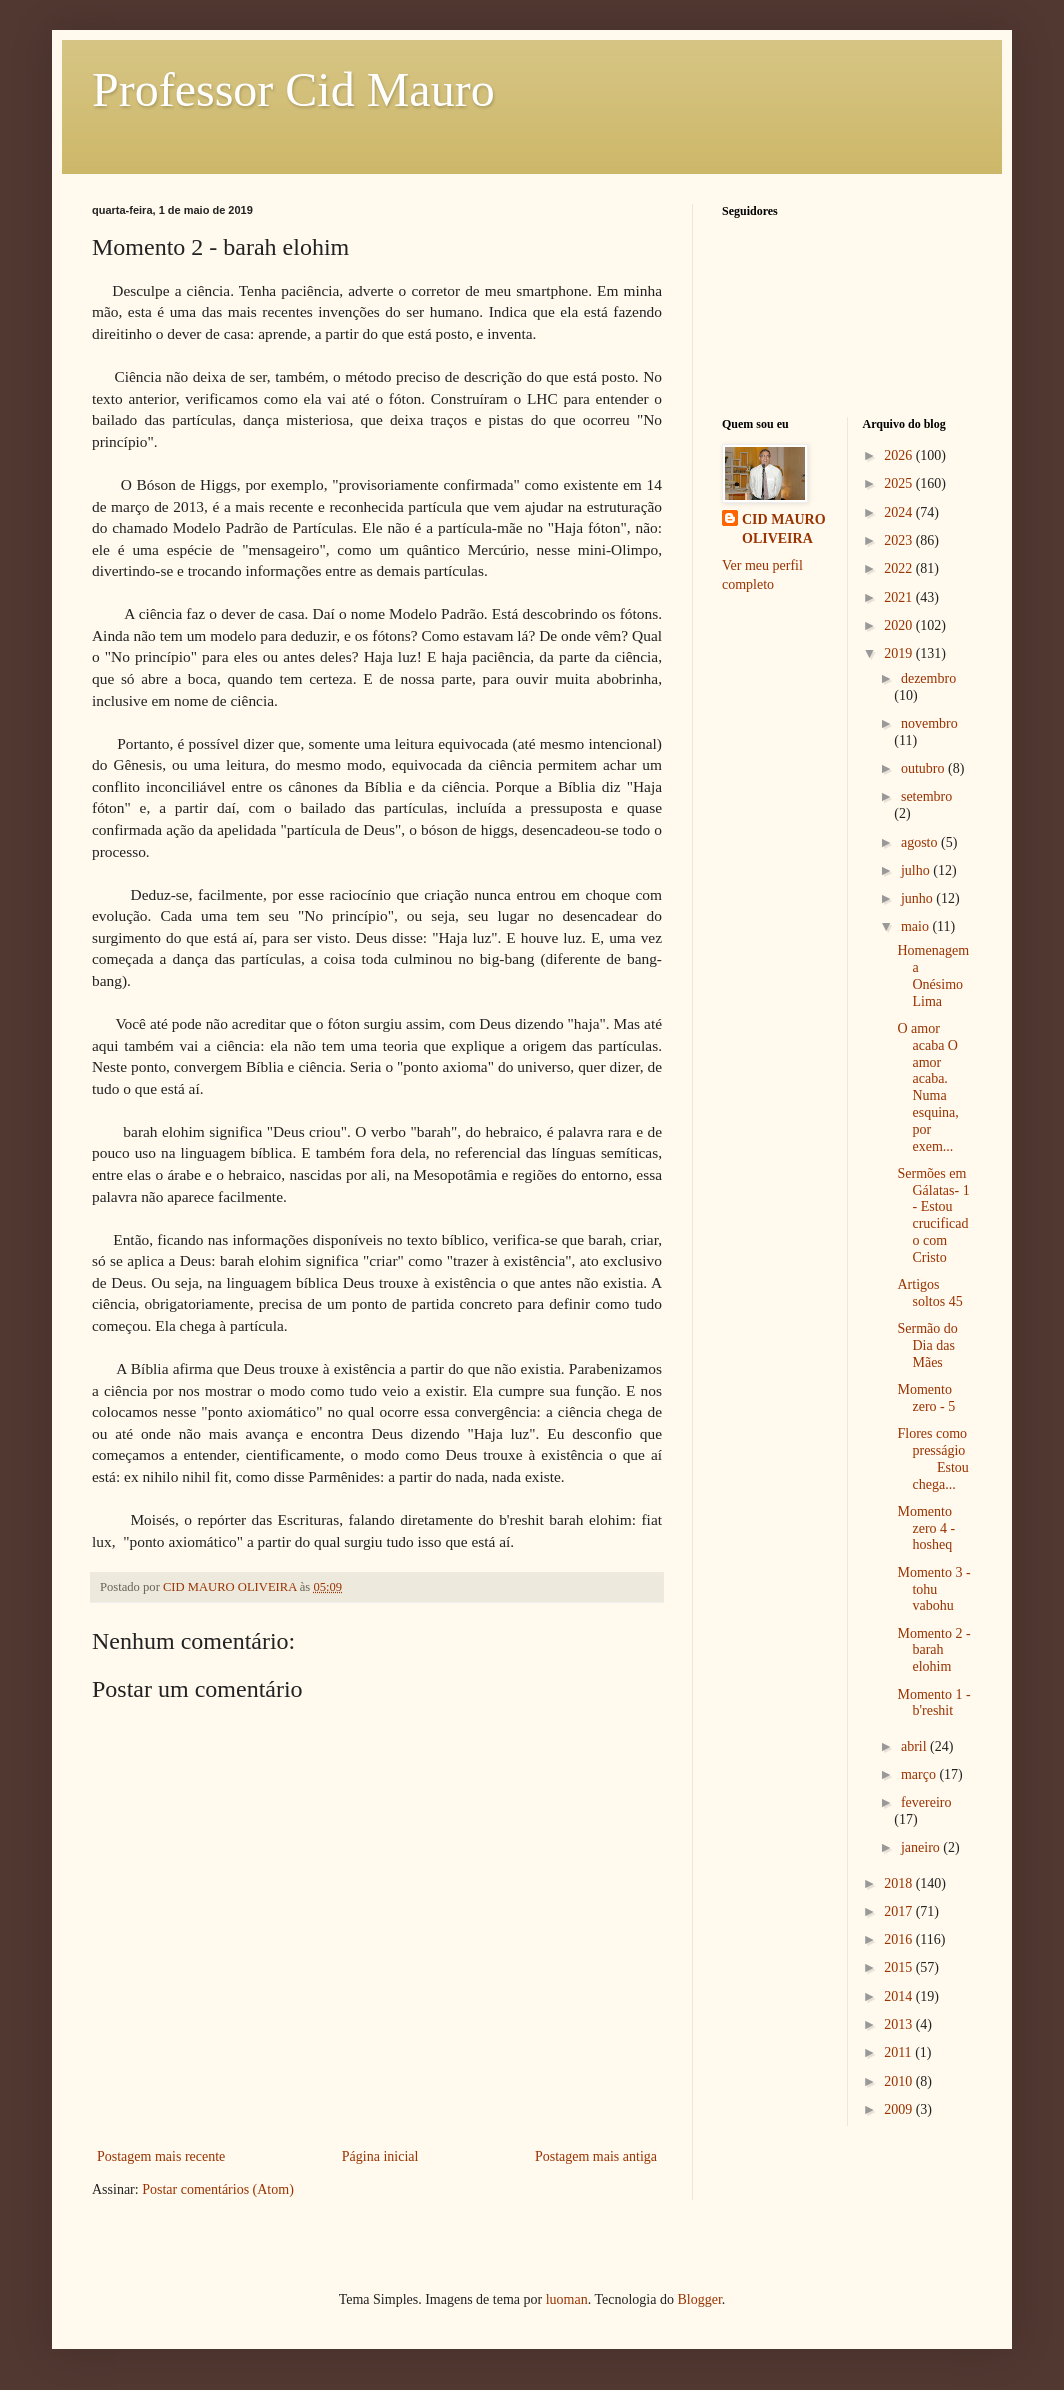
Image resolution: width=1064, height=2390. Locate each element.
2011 (899, 2052)
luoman (567, 2299)
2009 (900, 2109)
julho (917, 870)
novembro (929, 723)
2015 (900, 1967)
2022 (900, 568)
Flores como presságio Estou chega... (932, 1458)
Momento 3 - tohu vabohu (933, 1589)
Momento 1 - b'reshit (933, 1703)
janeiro (922, 1847)
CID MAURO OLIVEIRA (784, 529)
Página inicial (380, 2156)
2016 (900, 1939)
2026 (900, 455)
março (920, 1774)
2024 (900, 512)
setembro (926, 796)
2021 (900, 597)
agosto (921, 842)
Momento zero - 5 (926, 1398)
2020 (900, 625)
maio (917, 926)
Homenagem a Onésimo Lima (933, 975)
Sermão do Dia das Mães (927, 1345)
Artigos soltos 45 (929, 1293)
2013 (900, 2024)
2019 (900, 653)
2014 (900, 1996)
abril (915, 1746)
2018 (900, 1883)
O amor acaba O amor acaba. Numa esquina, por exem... (927, 1087)
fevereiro (926, 1802)
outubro (924, 768)
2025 (900, 483)
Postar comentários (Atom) (218, 2189)
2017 (900, 1911)
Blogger (699, 2299)
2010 (900, 2081)
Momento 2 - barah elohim (933, 1650)
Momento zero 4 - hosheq (926, 1528)
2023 (900, 540)
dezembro (928, 678)
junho (918, 898)
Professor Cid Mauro (293, 89)
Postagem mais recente (161, 2156)
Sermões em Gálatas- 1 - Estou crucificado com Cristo (933, 1215)
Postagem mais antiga (596, 2156)
